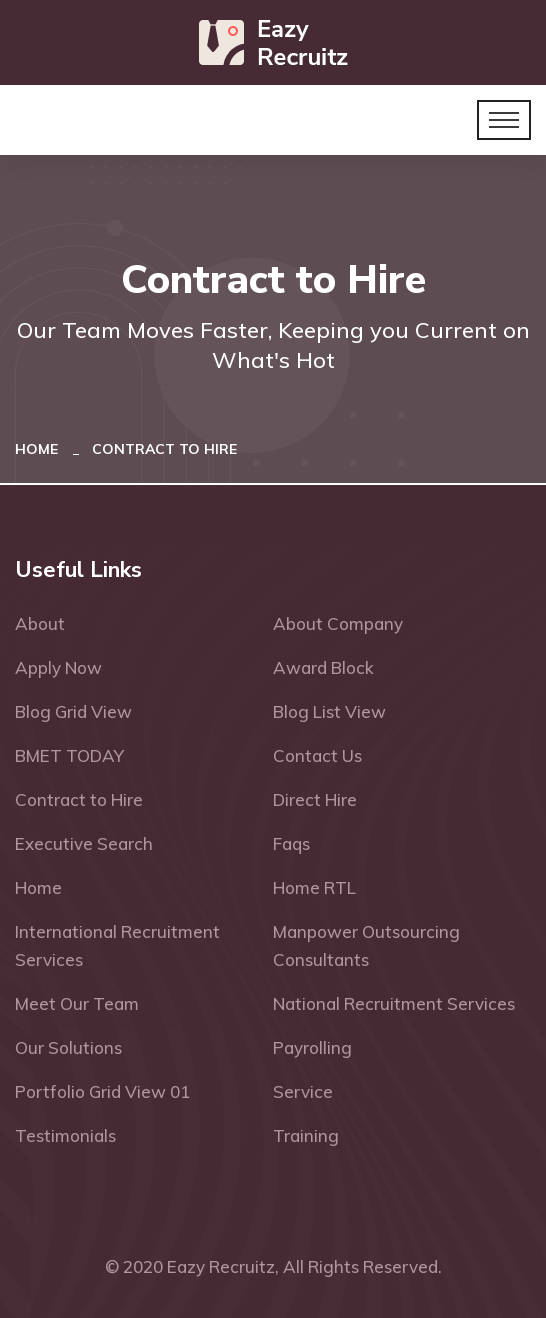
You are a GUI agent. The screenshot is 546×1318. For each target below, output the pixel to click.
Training (306, 1135)
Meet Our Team (77, 1003)
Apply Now (58, 667)
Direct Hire (315, 799)
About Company (338, 623)
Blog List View (329, 711)
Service (303, 1091)
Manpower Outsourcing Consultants (366, 945)
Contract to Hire (79, 799)
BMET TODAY (69, 755)
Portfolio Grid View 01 (102, 1091)
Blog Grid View (73, 711)
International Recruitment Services (117, 945)
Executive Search (84, 843)
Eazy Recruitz (221, 1266)
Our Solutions (68, 1047)
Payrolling (312, 1047)
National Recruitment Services (394, 1003)
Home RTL (314, 887)
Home (40, 449)
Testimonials (65, 1135)
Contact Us (317, 755)
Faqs (291, 843)
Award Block (323, 667)
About (40, 623)
